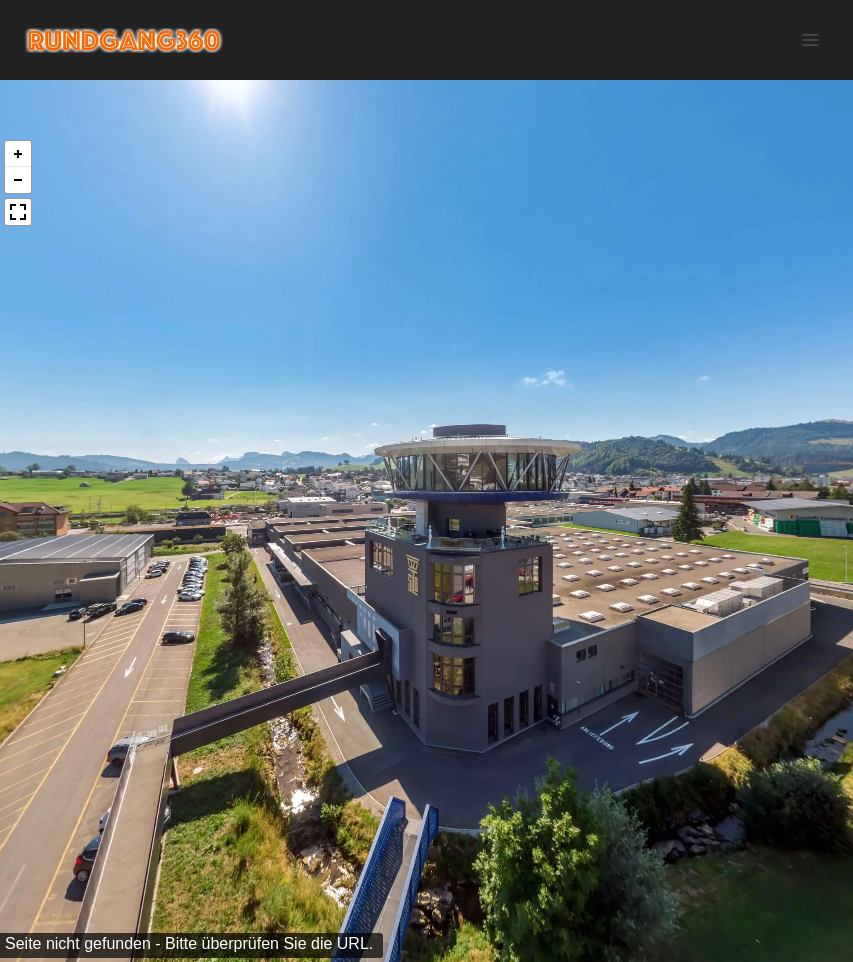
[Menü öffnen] (810, 39)
